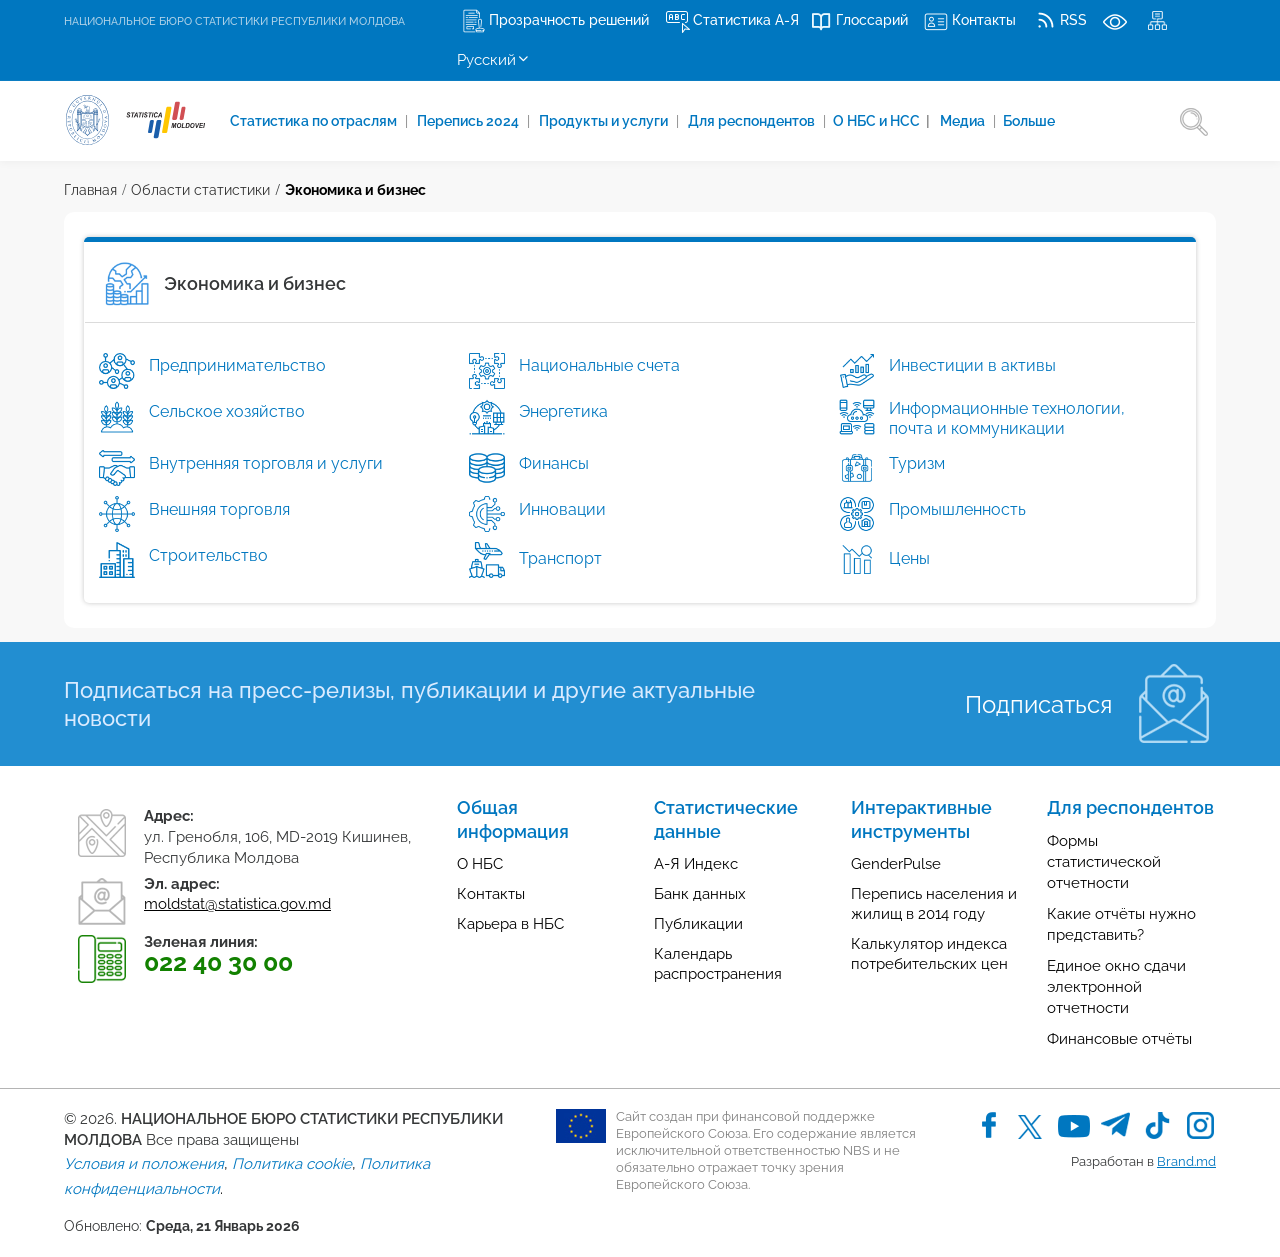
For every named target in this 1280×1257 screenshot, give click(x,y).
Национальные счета (599, 365)
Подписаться (1038, 704)
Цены (907, 558)
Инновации (562, 509)
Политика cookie (292, 1164)
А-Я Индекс (696, 864)
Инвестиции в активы (972, 365)
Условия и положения (144, 1164)
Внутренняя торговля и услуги (266, 463)
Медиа (964, 121)
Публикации (698, 924)
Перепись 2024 (469, 121)
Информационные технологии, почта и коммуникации (1007, 419)
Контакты (491, 894)
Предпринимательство (237, 365)
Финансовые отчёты (1119, 1039)
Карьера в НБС (510, 924)
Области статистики (200, 190)
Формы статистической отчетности (1104, 862)
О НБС (480, 864)
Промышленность (957, 509)
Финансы (554, 463)
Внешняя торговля (219, 509)
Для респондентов (753, 121)
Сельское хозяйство (227, 411)
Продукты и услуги (605, 121)
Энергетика (563, 411)
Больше (1029, 121)
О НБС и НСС (881, 121)
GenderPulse (896, 864)
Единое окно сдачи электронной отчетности (1116, 987)
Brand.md (1186, 1161)
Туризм (917, 463)
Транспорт (558, 558)
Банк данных (700, 894)
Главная (90, 190)
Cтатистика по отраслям (315, 121)
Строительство (208, 555)
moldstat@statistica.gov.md (237, 904)
